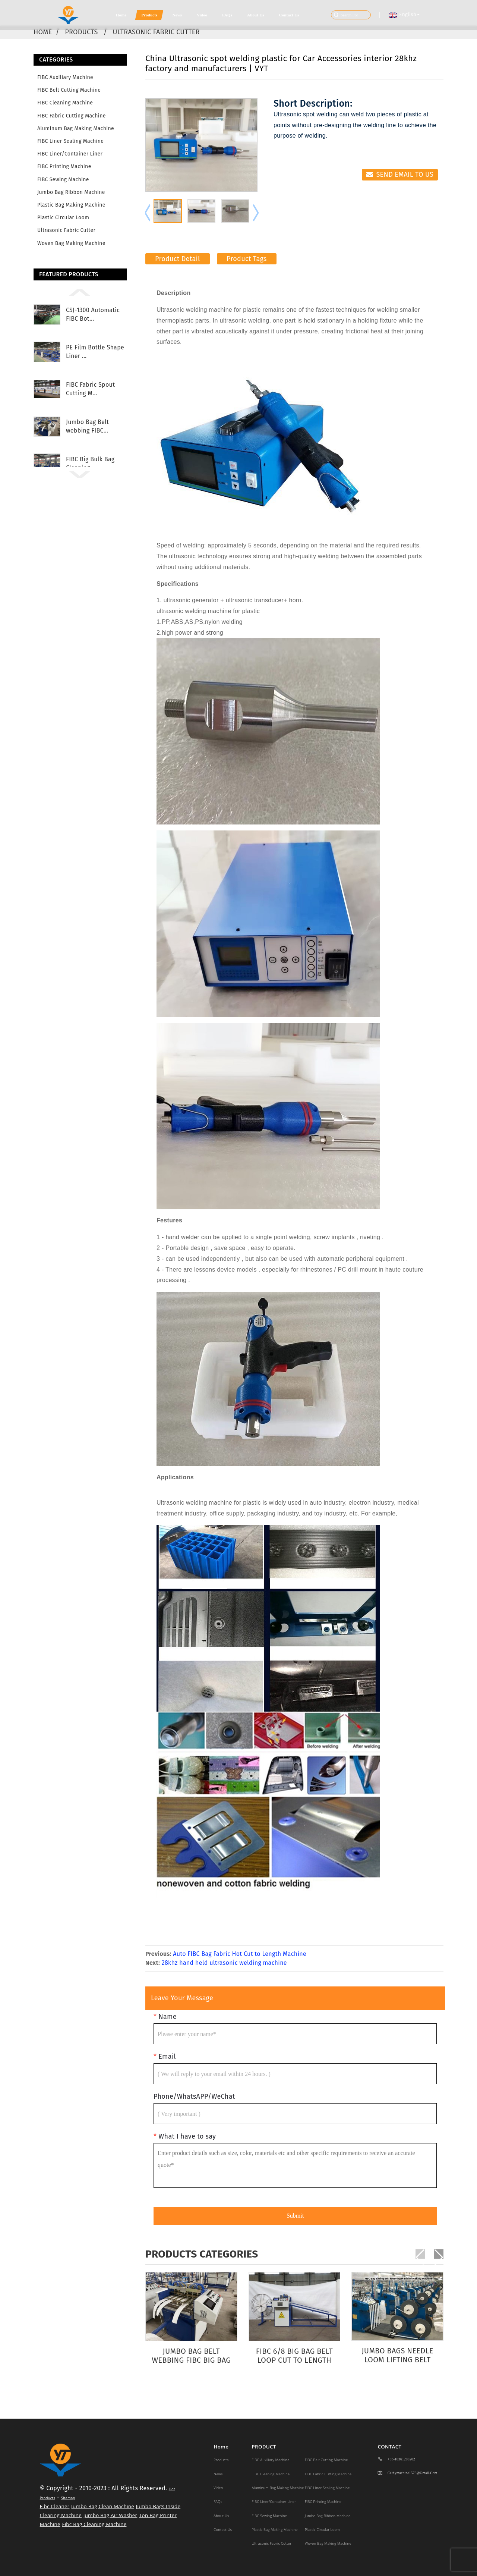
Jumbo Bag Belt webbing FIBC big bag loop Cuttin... (191, 2356)
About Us (255, 15)
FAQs (227, 15)
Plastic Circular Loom (63, 217)
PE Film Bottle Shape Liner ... (95, 351)
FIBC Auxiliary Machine (65, 77)
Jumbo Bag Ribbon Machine (71, 192)
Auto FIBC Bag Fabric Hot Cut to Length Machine (239, 1953)
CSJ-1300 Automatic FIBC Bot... (93, 314)
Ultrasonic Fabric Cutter (156, 32)
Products (149, 15)
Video (202, 15)
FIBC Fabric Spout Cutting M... (90, 388)
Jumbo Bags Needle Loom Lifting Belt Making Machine (397, 2355)
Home (121, 15)
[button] (80, 292)
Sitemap (68, 2497)
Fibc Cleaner (55, 2506)
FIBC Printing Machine (64, 166)
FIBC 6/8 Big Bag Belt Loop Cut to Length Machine (294, 2356)
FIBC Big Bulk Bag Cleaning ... (90, 463)
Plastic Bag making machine (71, 205)
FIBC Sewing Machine (63, 179)
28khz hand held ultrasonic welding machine (224, 1962)
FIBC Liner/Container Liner (69, 154)
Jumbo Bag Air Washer (110, 2515)
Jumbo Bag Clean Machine (102, 2506)
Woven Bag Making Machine (71, 243)
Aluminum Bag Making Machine (75, 128)
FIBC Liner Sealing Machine (70, 141)
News (177, 15)
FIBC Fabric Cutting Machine (71, 116)
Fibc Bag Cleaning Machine (94, 2524)
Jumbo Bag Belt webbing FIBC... (87, 426)
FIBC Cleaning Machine (65, 103)
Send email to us (404, 174)
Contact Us (289, 15)
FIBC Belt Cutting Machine (69, 90)
